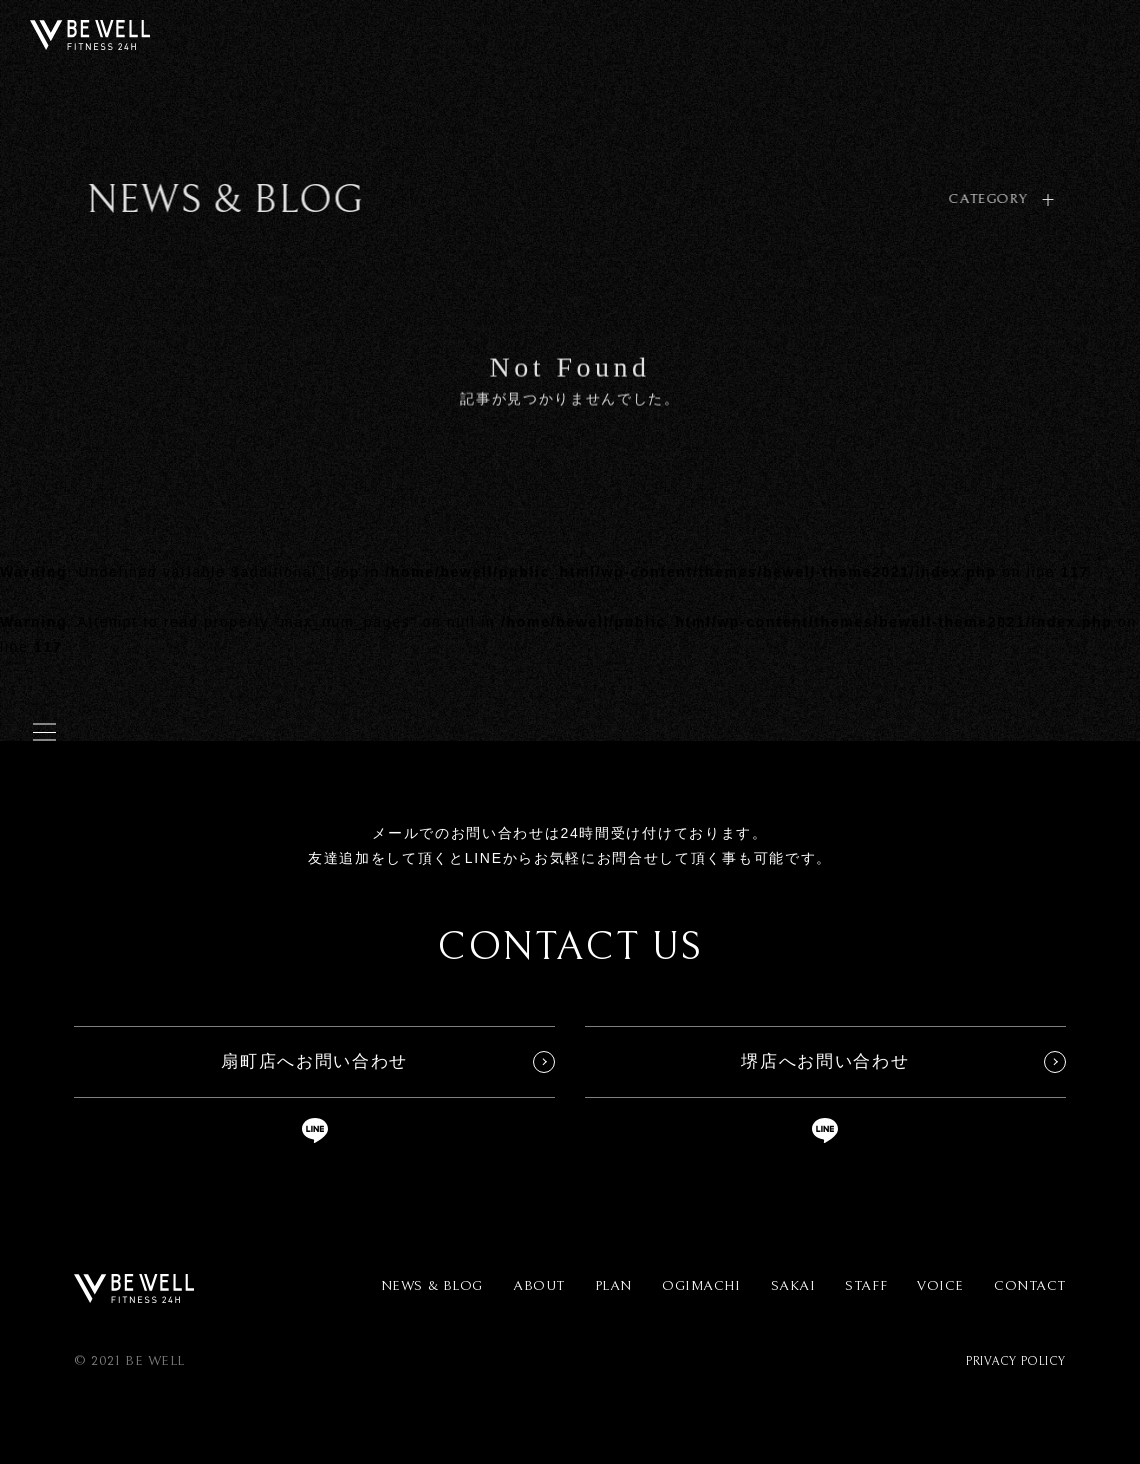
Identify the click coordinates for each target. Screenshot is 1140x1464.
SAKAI (793, 1286)
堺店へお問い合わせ (825, 1061)
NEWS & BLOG (432, 1286)
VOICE (940, 1286)
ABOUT (539, 1286)
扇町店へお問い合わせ (314, 1061)
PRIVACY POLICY (1016, 1361)
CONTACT (1030, 1286)
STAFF (866, 1286)
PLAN (613, 1286)
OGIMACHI (701, 1286)
